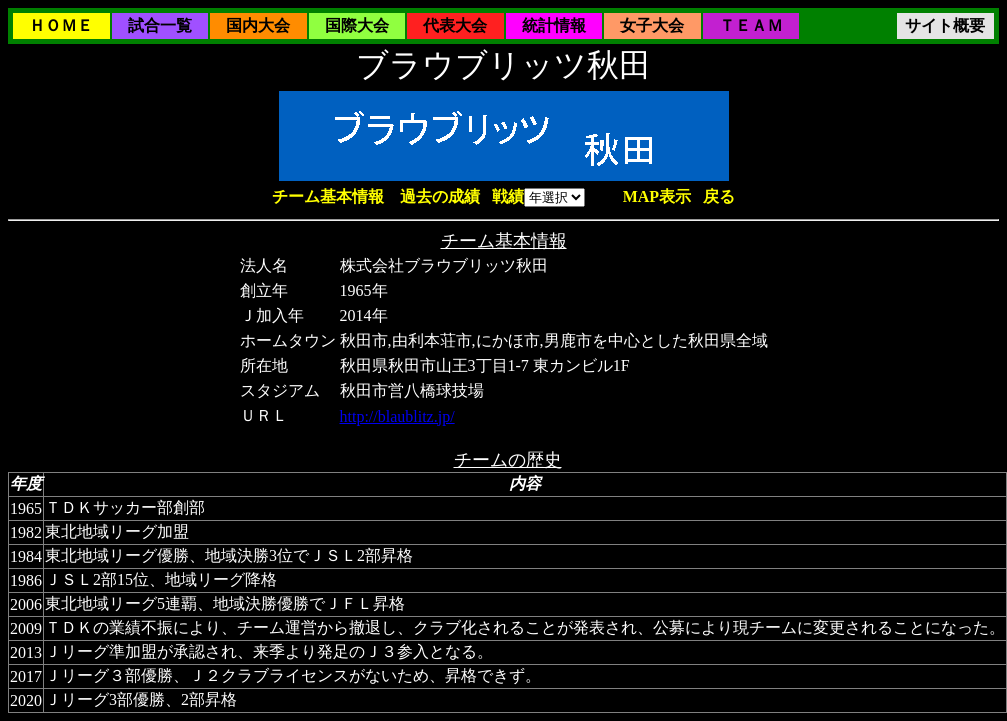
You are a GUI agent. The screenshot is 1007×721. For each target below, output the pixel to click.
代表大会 (455, 25)
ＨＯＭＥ (61, 25)
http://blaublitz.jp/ (397, 416)
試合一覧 (160, 25)
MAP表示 (657, 196)
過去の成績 (440, 196)
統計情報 (554, 25)
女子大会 (652, 25)
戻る (719, 196)
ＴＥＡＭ (751, 25)
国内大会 (258, 25)
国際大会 (357, 25)
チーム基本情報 (328, 196)
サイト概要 (945, 25)
